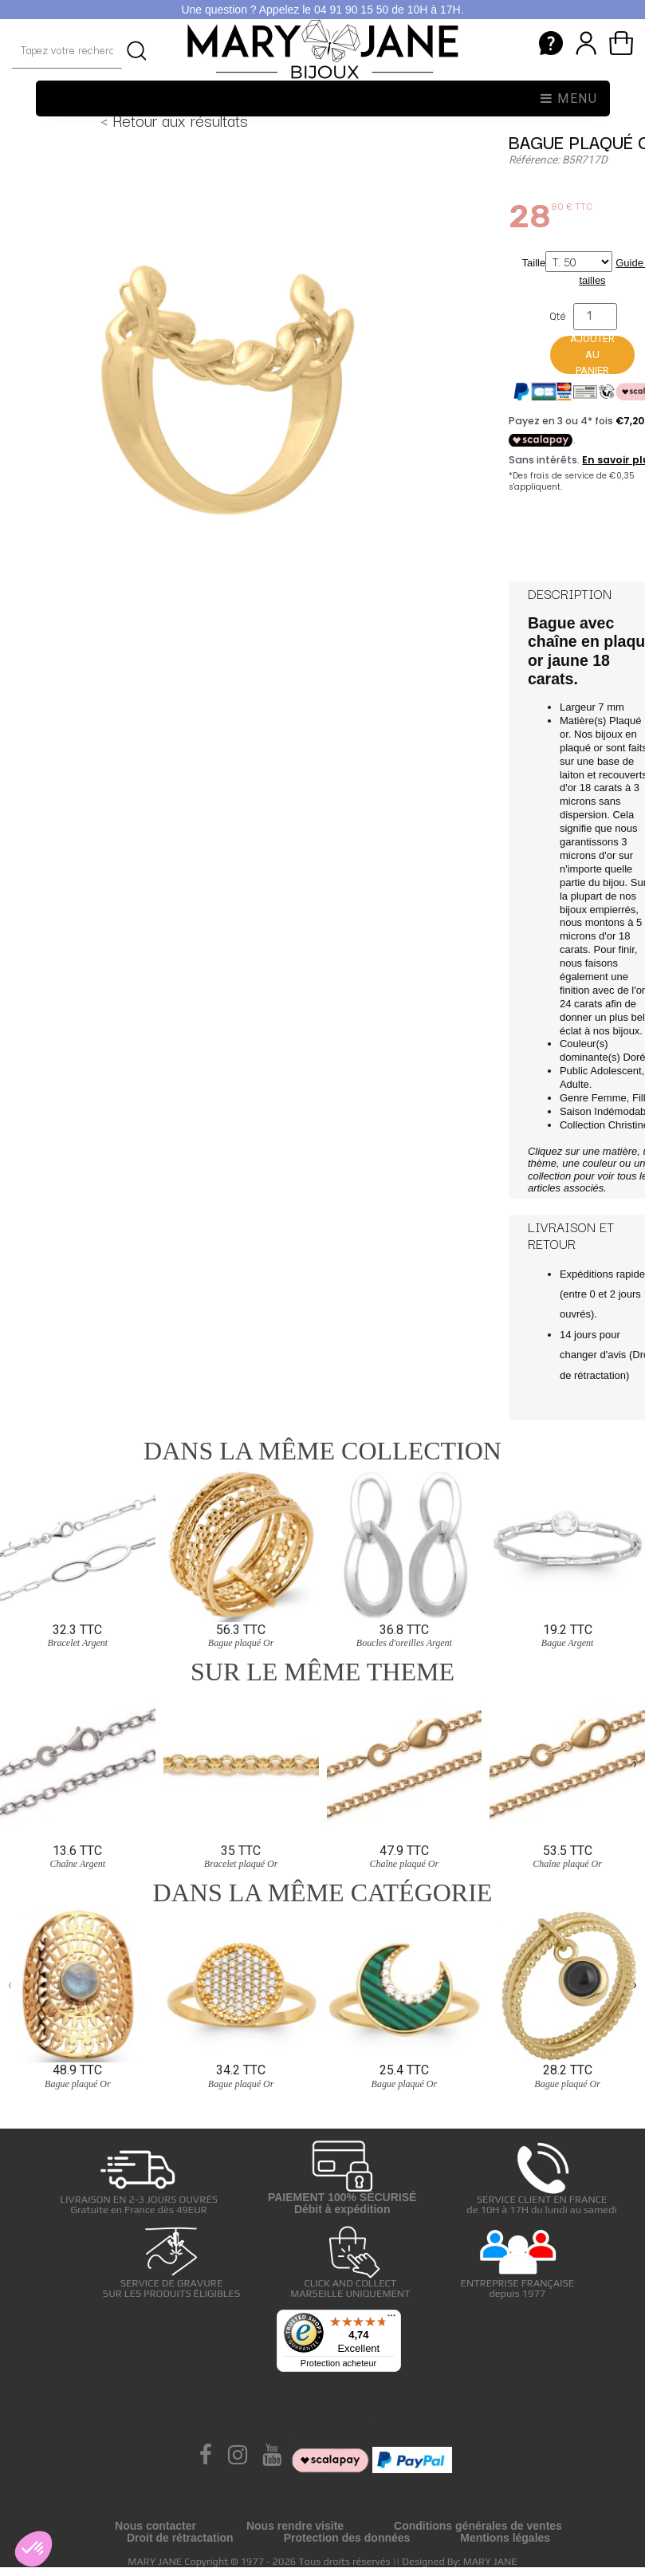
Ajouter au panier (592, 355)
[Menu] (391, 2319)
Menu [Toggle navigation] (569, 98)
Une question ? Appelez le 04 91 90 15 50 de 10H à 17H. (322, 9)
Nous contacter (155, 2525)
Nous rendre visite (295, 2525)
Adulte (574, 1084)
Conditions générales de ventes (478, 2525)
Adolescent (615, 1071)
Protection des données (347, 2537)
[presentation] (10, 1543)
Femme (609, 1098)
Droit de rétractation (180, 2537)
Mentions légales (505, 2537)
